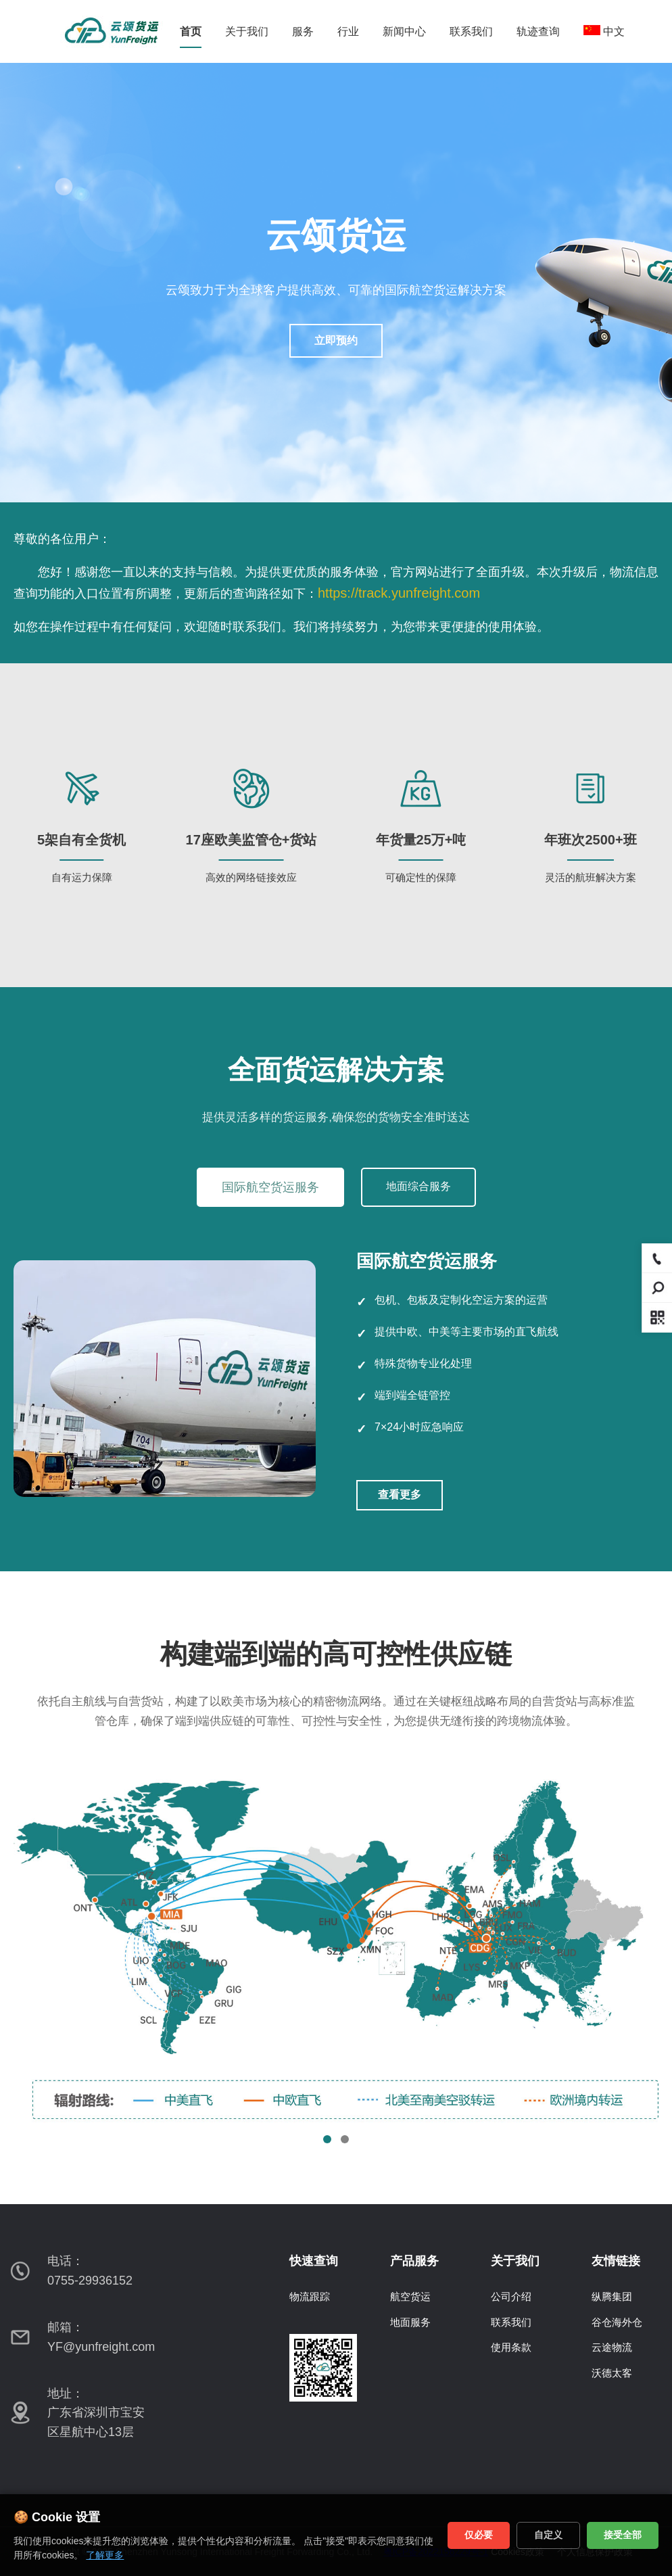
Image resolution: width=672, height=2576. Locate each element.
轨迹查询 (538, 31)
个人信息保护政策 (595, 2551)
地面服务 (410, 2322)
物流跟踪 (309, 2296)
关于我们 (246, 31)
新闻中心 (404, 31)
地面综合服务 (418, 1186)
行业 (348, 31)
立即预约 (336, 340)
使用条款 (511, 2347)
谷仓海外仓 (617, 2322)
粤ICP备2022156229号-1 (436, 2551)
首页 (190, 31)
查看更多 (399, 1494)
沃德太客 (612, 2373)
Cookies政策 (517, 2551)
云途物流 (612, 2347)
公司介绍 (511, 2296)
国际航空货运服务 (270, 1187)
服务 (303, 31)
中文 (604, 31)
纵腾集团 (612, 2296)
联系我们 (471, 31)
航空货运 (410, 2296)
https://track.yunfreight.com (399, 593)
